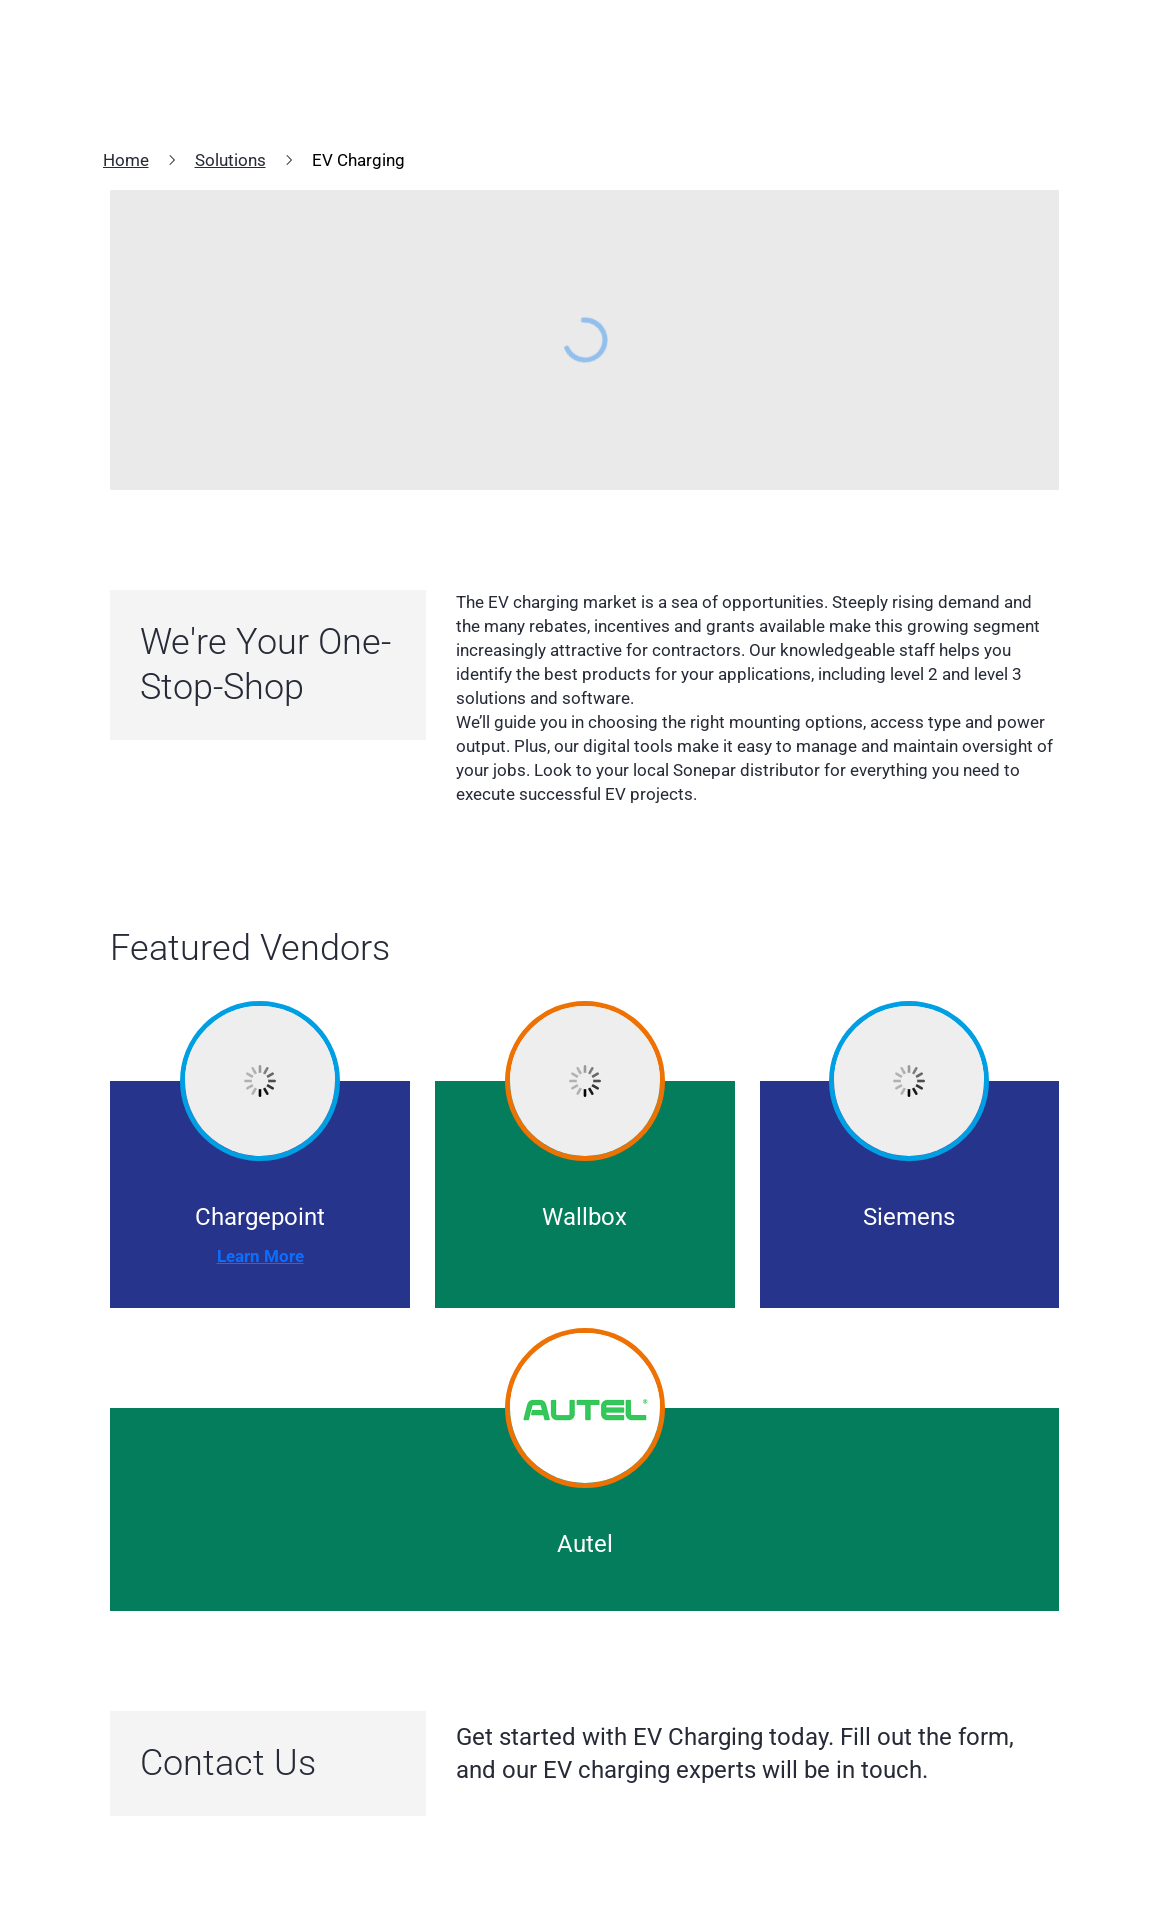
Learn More (260, 1256)
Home (126, 160)
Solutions (230, 160)
